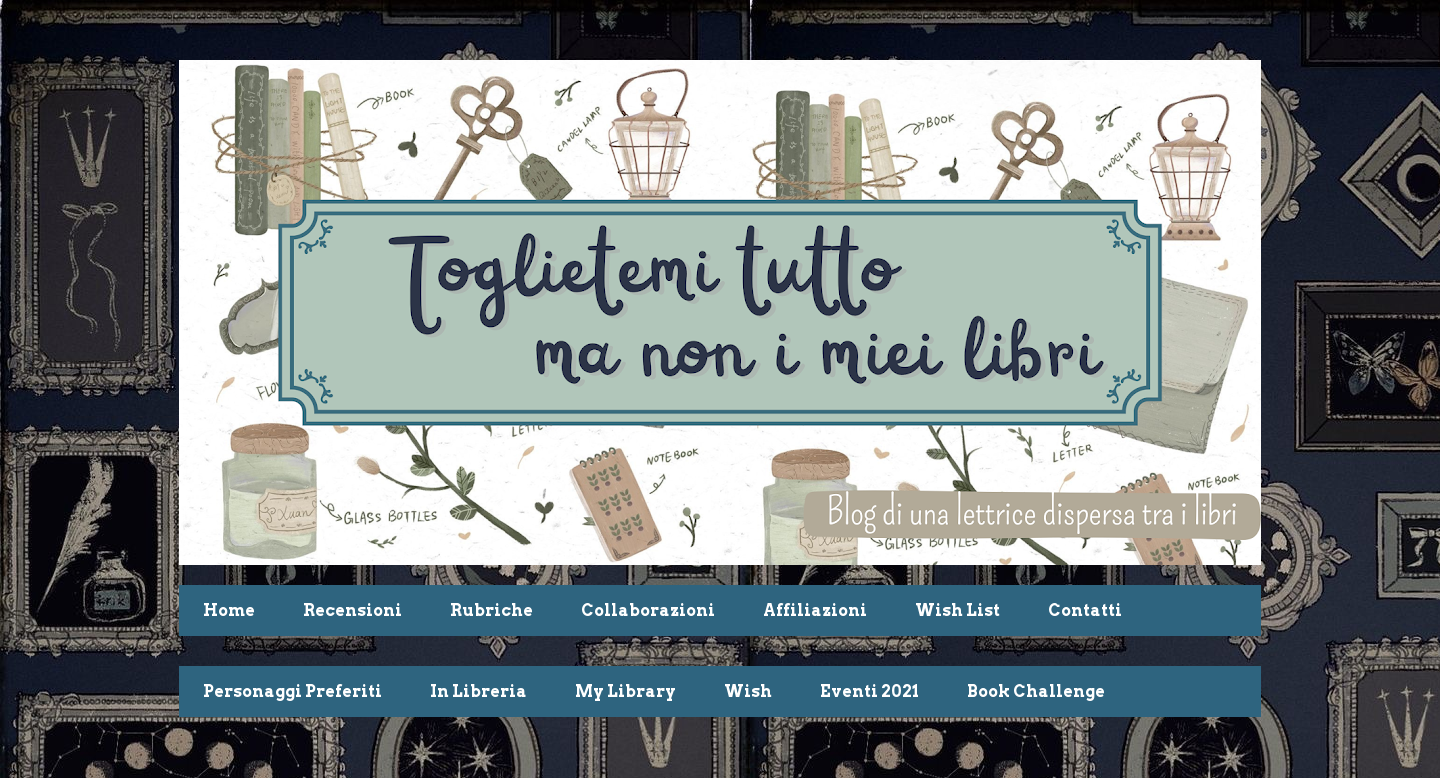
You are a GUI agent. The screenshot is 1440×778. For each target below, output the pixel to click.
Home (229, 610)
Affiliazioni (815, 610)
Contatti (1085, 610)
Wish (748, 691)
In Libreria (478, 691)
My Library (625, 691)
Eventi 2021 (869, 691)
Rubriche (491, 610)
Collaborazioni (648, 610)
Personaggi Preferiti (292, 691)
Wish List (957, 610)
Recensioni (352, 610)
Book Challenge (1036, 691)
